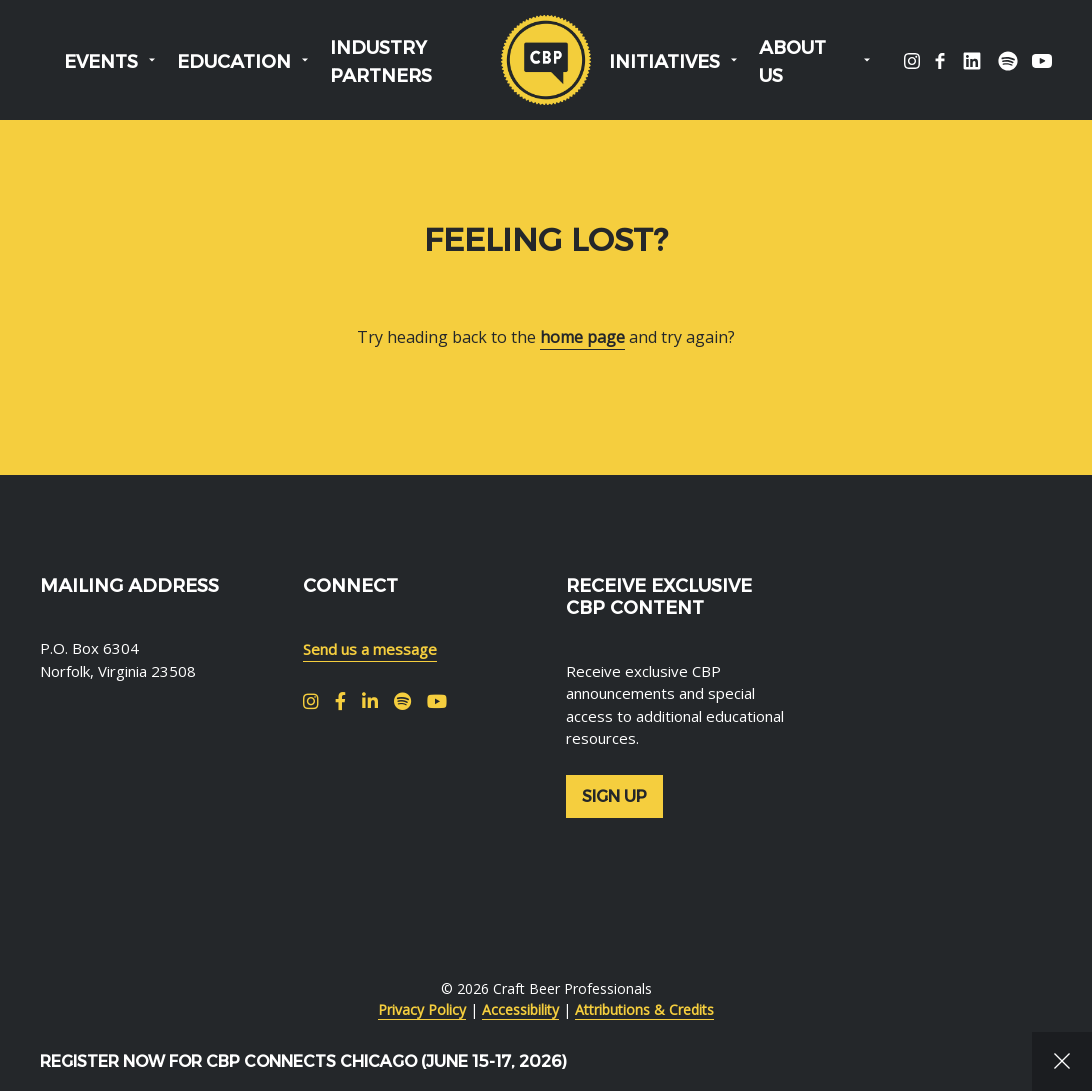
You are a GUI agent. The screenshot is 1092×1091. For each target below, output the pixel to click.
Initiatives (664, 62)
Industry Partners (381, 62)
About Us (792, 62)
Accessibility (520, 1009)
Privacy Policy (422, 1009)
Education (234, 62)
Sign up (614, 796)
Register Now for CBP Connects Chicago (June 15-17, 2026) (303, 1061)
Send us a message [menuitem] (370, 649)
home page (582, 337)
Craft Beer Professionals (546, 60)
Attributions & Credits (644, 1009)
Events (101, 62)
